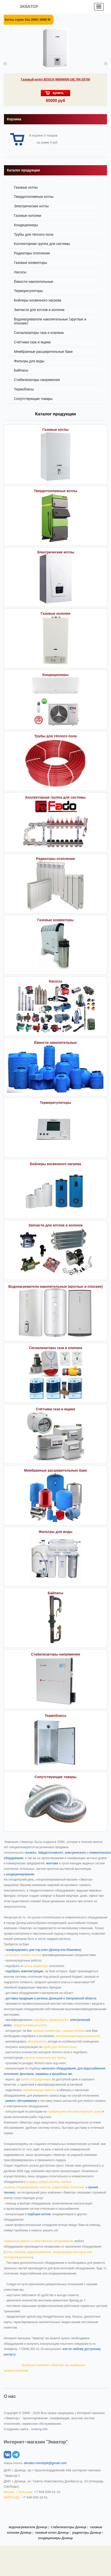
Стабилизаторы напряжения (55, 1747)
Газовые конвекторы (55, 1013)
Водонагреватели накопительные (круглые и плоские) (55, 1379)
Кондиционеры (55, 768)
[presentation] (5, 110)
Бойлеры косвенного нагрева (55, 1257)
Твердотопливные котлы (55, 584)
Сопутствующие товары (55, 1870)
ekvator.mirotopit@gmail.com (45, 2556)
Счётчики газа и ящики (55, 1502)
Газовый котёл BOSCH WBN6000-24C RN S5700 (55, 79)
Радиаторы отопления (55, 952)
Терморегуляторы (55, 1195)
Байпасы (55, 1686)
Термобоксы (55, 1808)
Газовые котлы (55, 523)
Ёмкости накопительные (55, 1135)
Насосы (55, 1074)
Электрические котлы (55, 645)
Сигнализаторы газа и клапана (55, 1440)
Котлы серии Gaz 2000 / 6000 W (27, 19)
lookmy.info (39, 2522)
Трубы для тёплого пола (55, 829)
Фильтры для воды (55, 1624)
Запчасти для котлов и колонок (55, 1318)
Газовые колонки (55, 706)
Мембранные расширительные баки (55, 1563)
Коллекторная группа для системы (55, 890)
